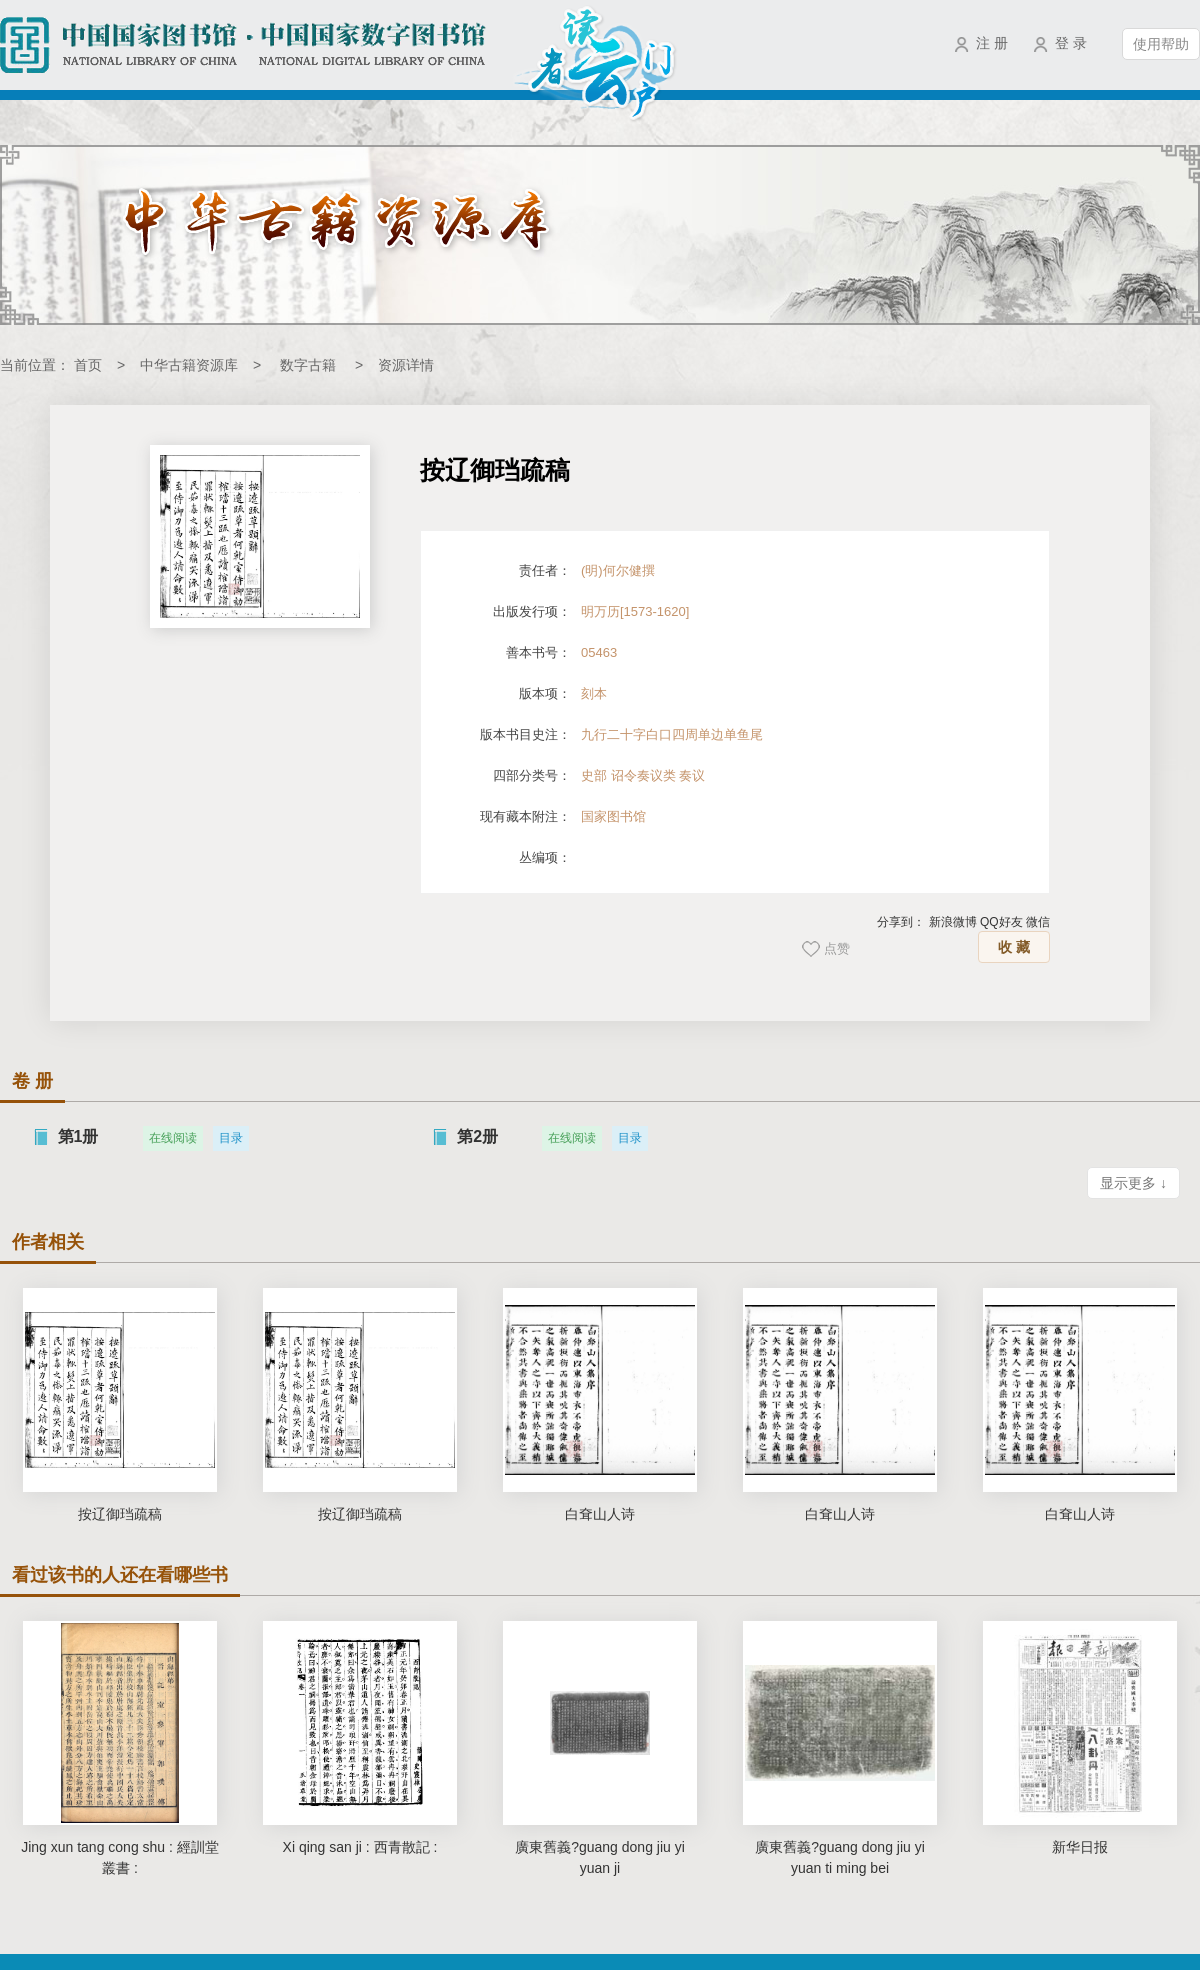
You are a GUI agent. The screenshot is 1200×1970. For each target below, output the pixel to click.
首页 (88, 365)
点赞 (837, 948)
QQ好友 (1001, 922)
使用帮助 (1161, 44)
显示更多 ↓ (1133, 1183)
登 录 (1071, 43)
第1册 (78, 1136)
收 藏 (1014, 947)
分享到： (901, 922)
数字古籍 (308, 365)
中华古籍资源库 (189, 365)
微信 (1038, 922)
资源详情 (406, 365)
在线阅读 (173, 1138)
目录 (231, 1138)
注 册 (992, 43)
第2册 (477, 1136)
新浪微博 (953, 922)
